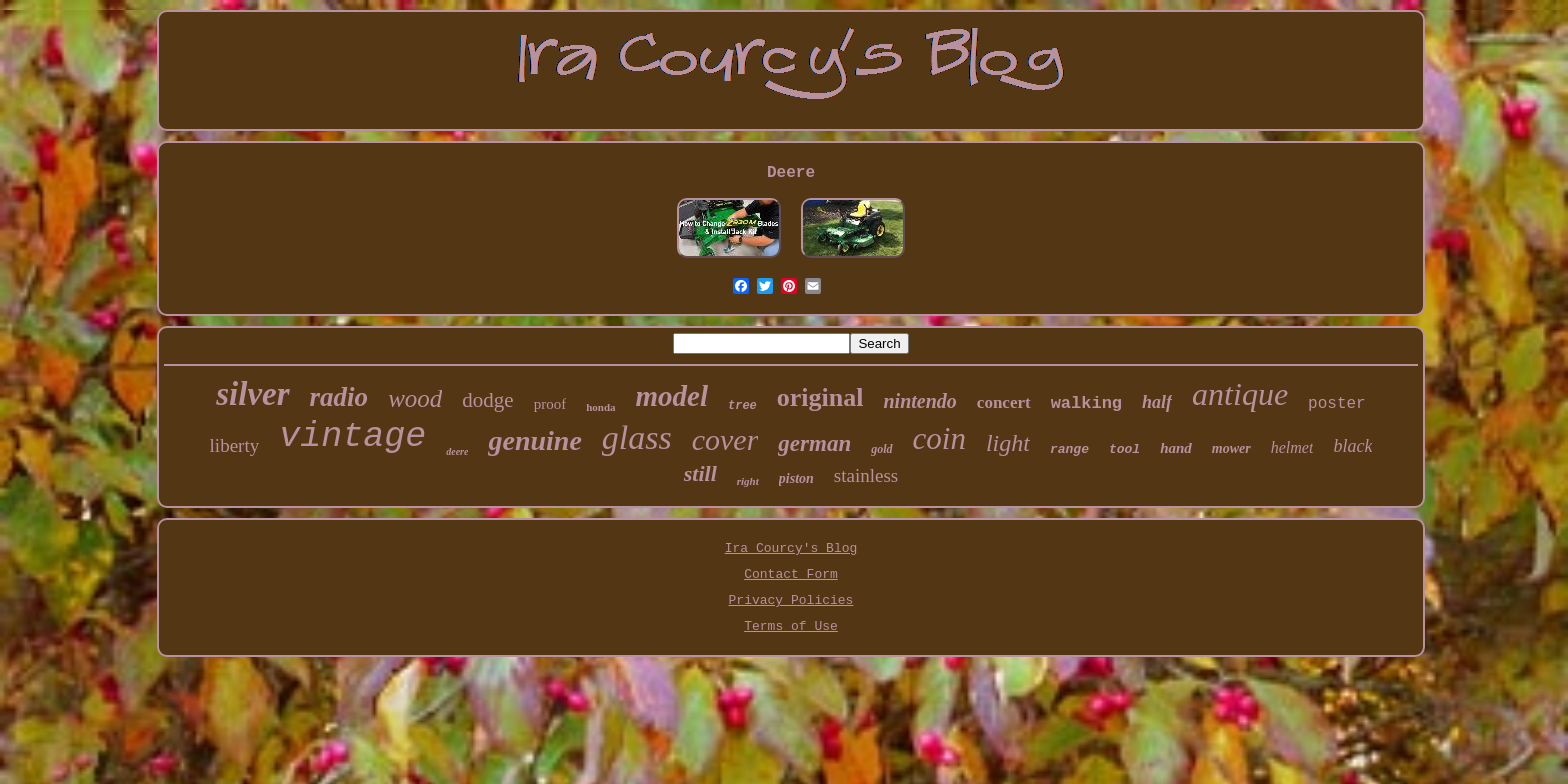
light (1008, 443)
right (748, 481)
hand (1176, 448)
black (1352, 446)
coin (939, 438)
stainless (866, 475)
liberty (235, 445)
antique (1240, 394)
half (1157, 402)
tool (1124, 449)
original (820, 397)
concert (1004, 402)
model (672, 396)
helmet (1292, 447)
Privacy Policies (791, 600)
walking (1086, 403)
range (1069, 449)
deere (457, 451)
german (814, 443)
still (700, 473)
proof (550, 404)
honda (600, 407)
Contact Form (791, 574)
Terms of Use (791, 626)
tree (742, 406)
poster (1337, 404)
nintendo (919, 401)
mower (1231, 448)
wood (415, 398)
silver (252, 394)
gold (881, 449)
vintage (352, 437)
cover (725, 439)
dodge (487, 400)
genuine (534, 440)
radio (339, 397)
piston (796, 478)
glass (637, 437)
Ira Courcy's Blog (791, 548)
